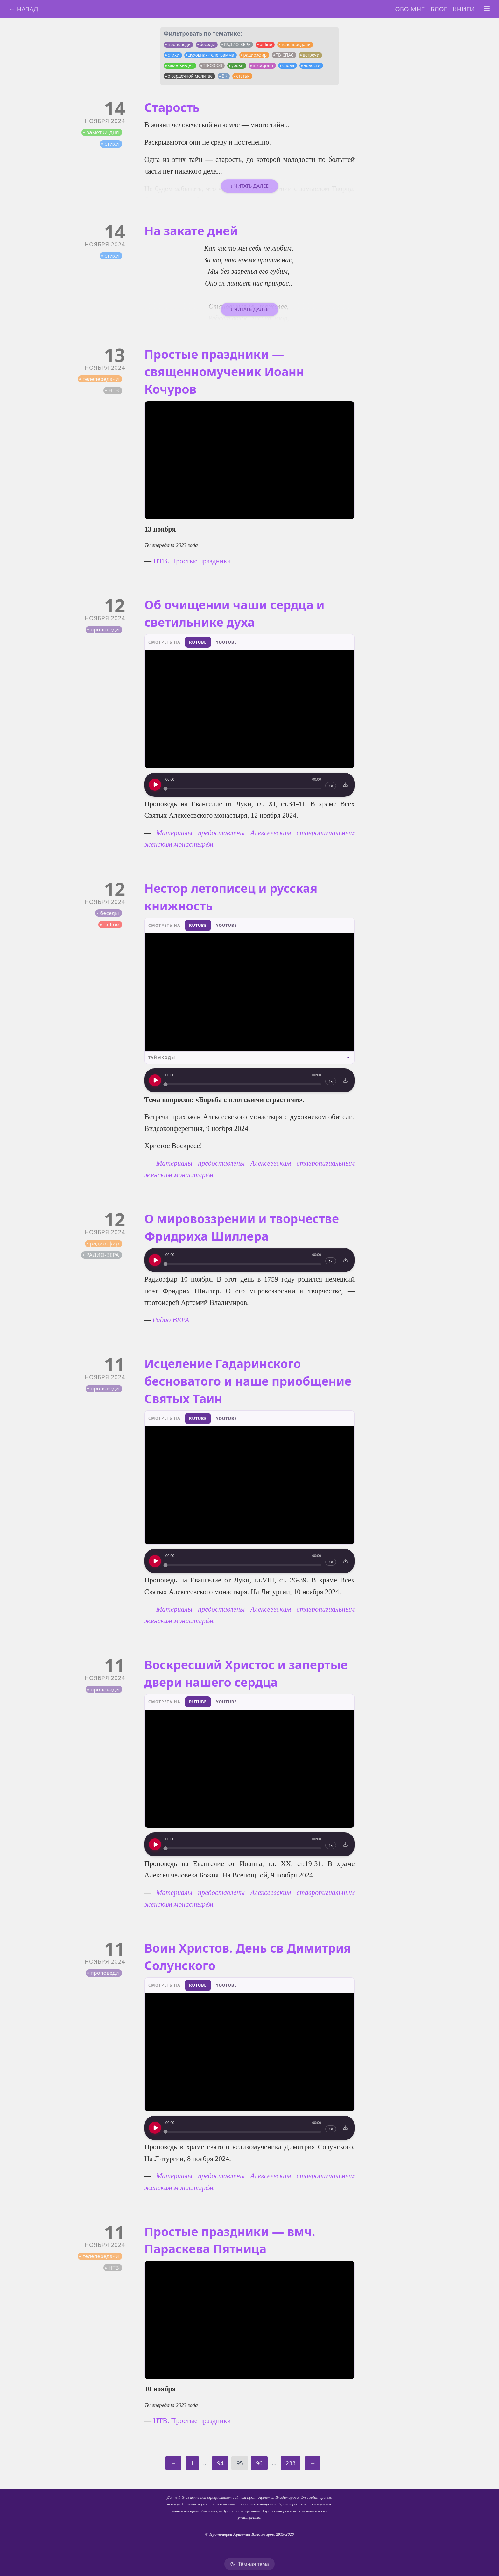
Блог (439, 8)
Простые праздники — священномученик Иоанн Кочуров (224, 371)
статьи (243, 76)
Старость (172, 107)
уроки (237, 65)
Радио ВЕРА (170, 1320)
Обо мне (410, 8)
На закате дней (191, 231)
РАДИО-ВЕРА (237, 44)
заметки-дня (181, 65)
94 (220, 2463)
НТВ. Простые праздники (192, 561)
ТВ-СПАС (285, 55)
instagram (263, 65)
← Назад (23, 8)
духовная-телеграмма (211, 55)
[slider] (243, 788)
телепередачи (296, 44)
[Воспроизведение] (155, 785)
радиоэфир (255, 55)
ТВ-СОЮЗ (212, 65)
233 (291, 2463)
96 (259, 2463)
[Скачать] (345, 784)
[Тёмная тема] (249, 2564)
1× (331, 785)
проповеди (179, 44)
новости (311, 65)
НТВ (114, 390)
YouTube (226, 642)
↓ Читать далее (249, 186)
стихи (173, 55)
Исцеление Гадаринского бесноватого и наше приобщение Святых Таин (248, 1381)
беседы (207, 44)
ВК (224, 76)
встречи (311, 55)
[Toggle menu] (487, 8)
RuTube (198, 642)
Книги (464, 8)
